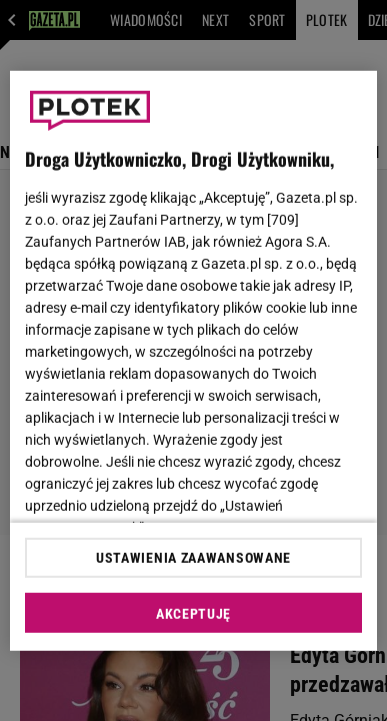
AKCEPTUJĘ (193, 614)
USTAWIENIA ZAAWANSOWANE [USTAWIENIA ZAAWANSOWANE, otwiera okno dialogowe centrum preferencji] (193, 558)
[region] (194, 360)
